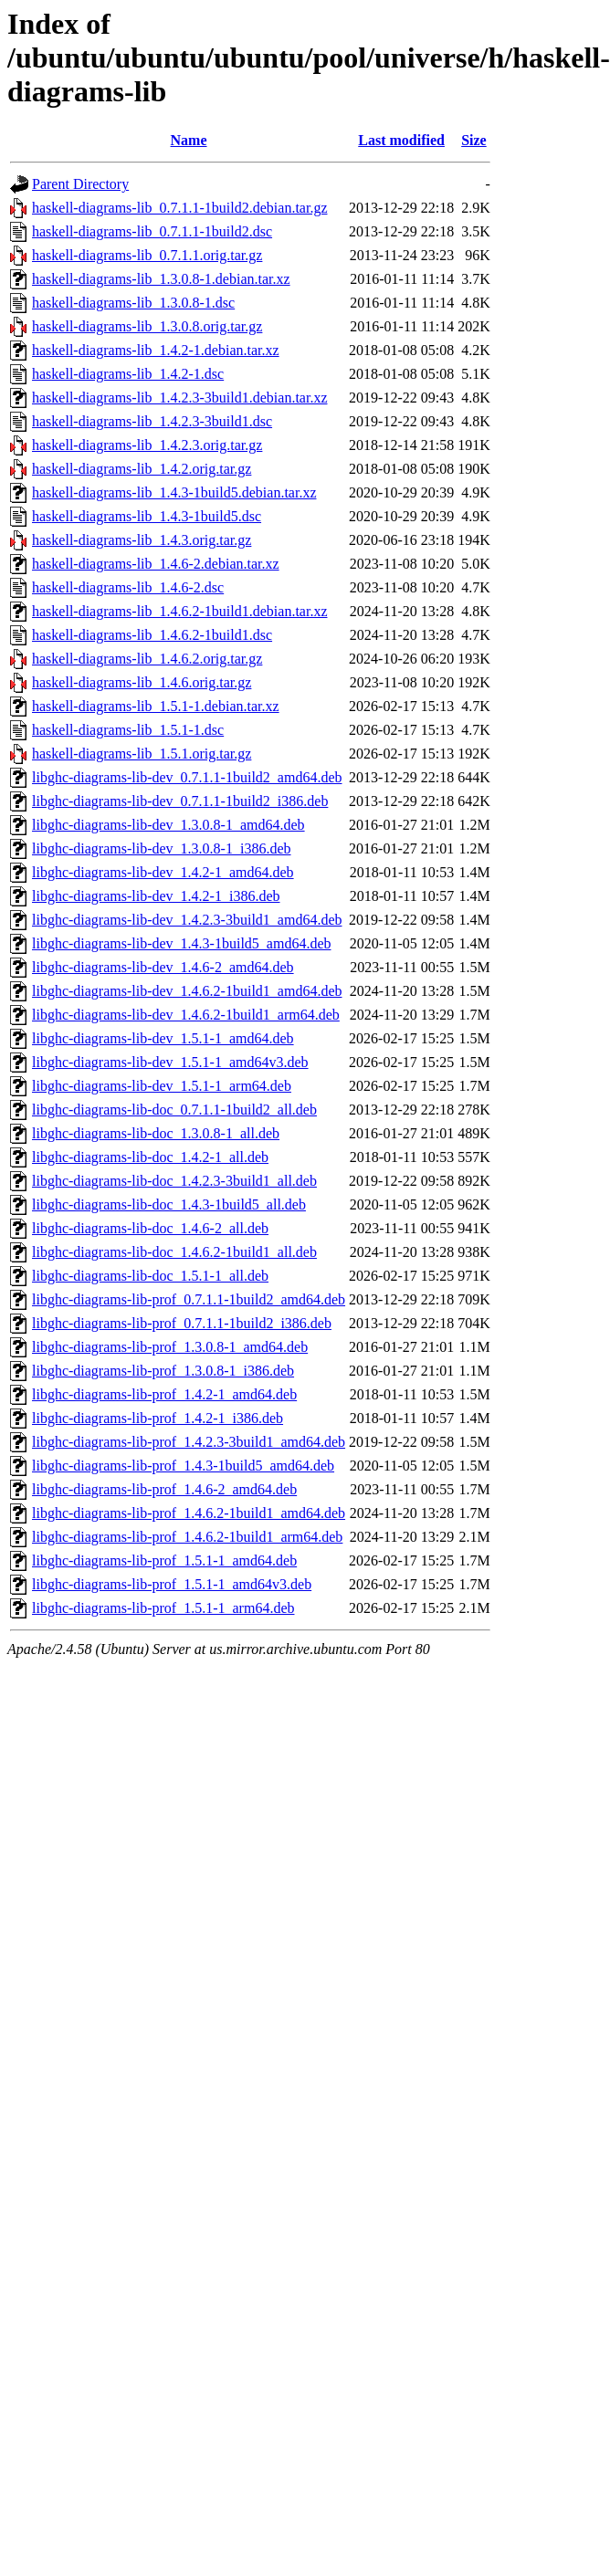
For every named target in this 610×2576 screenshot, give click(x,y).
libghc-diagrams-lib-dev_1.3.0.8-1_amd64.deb (168, 824)
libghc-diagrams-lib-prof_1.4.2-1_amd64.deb (164, 1394)
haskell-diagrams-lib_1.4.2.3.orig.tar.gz (147, 445)
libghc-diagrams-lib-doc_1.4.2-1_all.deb (150, 1157)
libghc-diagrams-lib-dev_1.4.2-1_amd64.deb (163, 872)
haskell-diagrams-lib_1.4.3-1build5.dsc (146, 516)
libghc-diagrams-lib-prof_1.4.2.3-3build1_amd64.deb (188, 1442)
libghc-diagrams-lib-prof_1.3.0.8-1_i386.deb (163, 1370)
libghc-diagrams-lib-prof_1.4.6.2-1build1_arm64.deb (187, 1537)
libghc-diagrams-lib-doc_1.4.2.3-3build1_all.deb (174, 1181)
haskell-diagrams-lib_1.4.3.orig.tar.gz (141, 540)
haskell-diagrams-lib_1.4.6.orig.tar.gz (141, 682)
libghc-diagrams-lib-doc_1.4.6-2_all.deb (150, 1228)
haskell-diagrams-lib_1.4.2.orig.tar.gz (141, 468)
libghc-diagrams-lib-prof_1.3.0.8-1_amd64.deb (170, 1347)
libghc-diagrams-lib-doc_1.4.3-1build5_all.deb (169, 1204)
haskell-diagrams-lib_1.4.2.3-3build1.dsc (152, 421)
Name (189, 140)
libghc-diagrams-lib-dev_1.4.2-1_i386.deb (156, 896)
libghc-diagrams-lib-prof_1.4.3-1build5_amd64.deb (183, 1465)
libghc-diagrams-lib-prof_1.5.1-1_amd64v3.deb (171, 1584)
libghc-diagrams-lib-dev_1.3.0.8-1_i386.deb (161, 848)
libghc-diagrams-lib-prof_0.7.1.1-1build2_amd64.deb (188, 1299)
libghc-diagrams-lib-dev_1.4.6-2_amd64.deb (163, 967)
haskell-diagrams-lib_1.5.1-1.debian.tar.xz (155, 706)
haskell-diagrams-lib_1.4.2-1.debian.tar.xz (155, 350)
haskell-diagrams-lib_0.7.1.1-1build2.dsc (152, 231)
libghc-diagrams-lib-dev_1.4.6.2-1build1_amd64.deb (187, 991)
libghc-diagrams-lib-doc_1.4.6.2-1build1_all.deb (174, 1252)
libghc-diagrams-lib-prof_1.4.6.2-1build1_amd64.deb (188, 1513)
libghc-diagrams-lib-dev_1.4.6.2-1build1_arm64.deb (186, 1014)
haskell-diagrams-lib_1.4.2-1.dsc (128, 374)
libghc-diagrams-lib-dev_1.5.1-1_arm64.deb (161, 1086)
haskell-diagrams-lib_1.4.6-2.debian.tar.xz (155, 563)
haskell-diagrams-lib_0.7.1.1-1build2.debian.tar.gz (179, 207)
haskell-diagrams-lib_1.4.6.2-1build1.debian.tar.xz (179, 611)
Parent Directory (80, 184)
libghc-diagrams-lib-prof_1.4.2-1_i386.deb (157, 1418)
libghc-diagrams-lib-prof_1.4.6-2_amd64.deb (164, 1489)
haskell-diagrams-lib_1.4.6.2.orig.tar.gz (147, 658)
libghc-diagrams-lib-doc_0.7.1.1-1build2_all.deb (174, 1109)
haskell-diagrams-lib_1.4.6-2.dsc (128, 587)
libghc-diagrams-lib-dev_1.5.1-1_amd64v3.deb (170, 1062)
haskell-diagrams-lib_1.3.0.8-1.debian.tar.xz (161, 279)
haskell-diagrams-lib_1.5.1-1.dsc (128, 730)
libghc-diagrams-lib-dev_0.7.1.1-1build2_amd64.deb (187, 777)
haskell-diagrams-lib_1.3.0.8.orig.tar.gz (147, 326)
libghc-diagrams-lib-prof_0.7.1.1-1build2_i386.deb (181, 1323)
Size (474, 140)
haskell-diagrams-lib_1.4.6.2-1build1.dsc (152, 635)
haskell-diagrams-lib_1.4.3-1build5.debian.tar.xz (174, 492)
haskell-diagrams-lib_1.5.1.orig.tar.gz (141, 753)
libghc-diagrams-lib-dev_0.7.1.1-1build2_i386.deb (180, 801)
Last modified (401, 140)
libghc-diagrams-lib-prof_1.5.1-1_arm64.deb (163, 1608)
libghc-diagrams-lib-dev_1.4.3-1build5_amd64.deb (181, 943)
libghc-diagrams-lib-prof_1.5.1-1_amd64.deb (164, 1560)
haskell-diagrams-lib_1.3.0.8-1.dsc (133, 302)
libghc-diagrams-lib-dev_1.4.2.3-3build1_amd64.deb (187, 919)
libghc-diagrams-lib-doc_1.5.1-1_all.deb (150, 1275)
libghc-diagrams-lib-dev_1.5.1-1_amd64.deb (163, 1038)
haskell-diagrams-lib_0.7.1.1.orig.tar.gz (147, 255)
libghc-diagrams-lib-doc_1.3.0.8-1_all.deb (155, 1133)
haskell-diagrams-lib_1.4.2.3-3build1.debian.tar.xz (179, 397)
